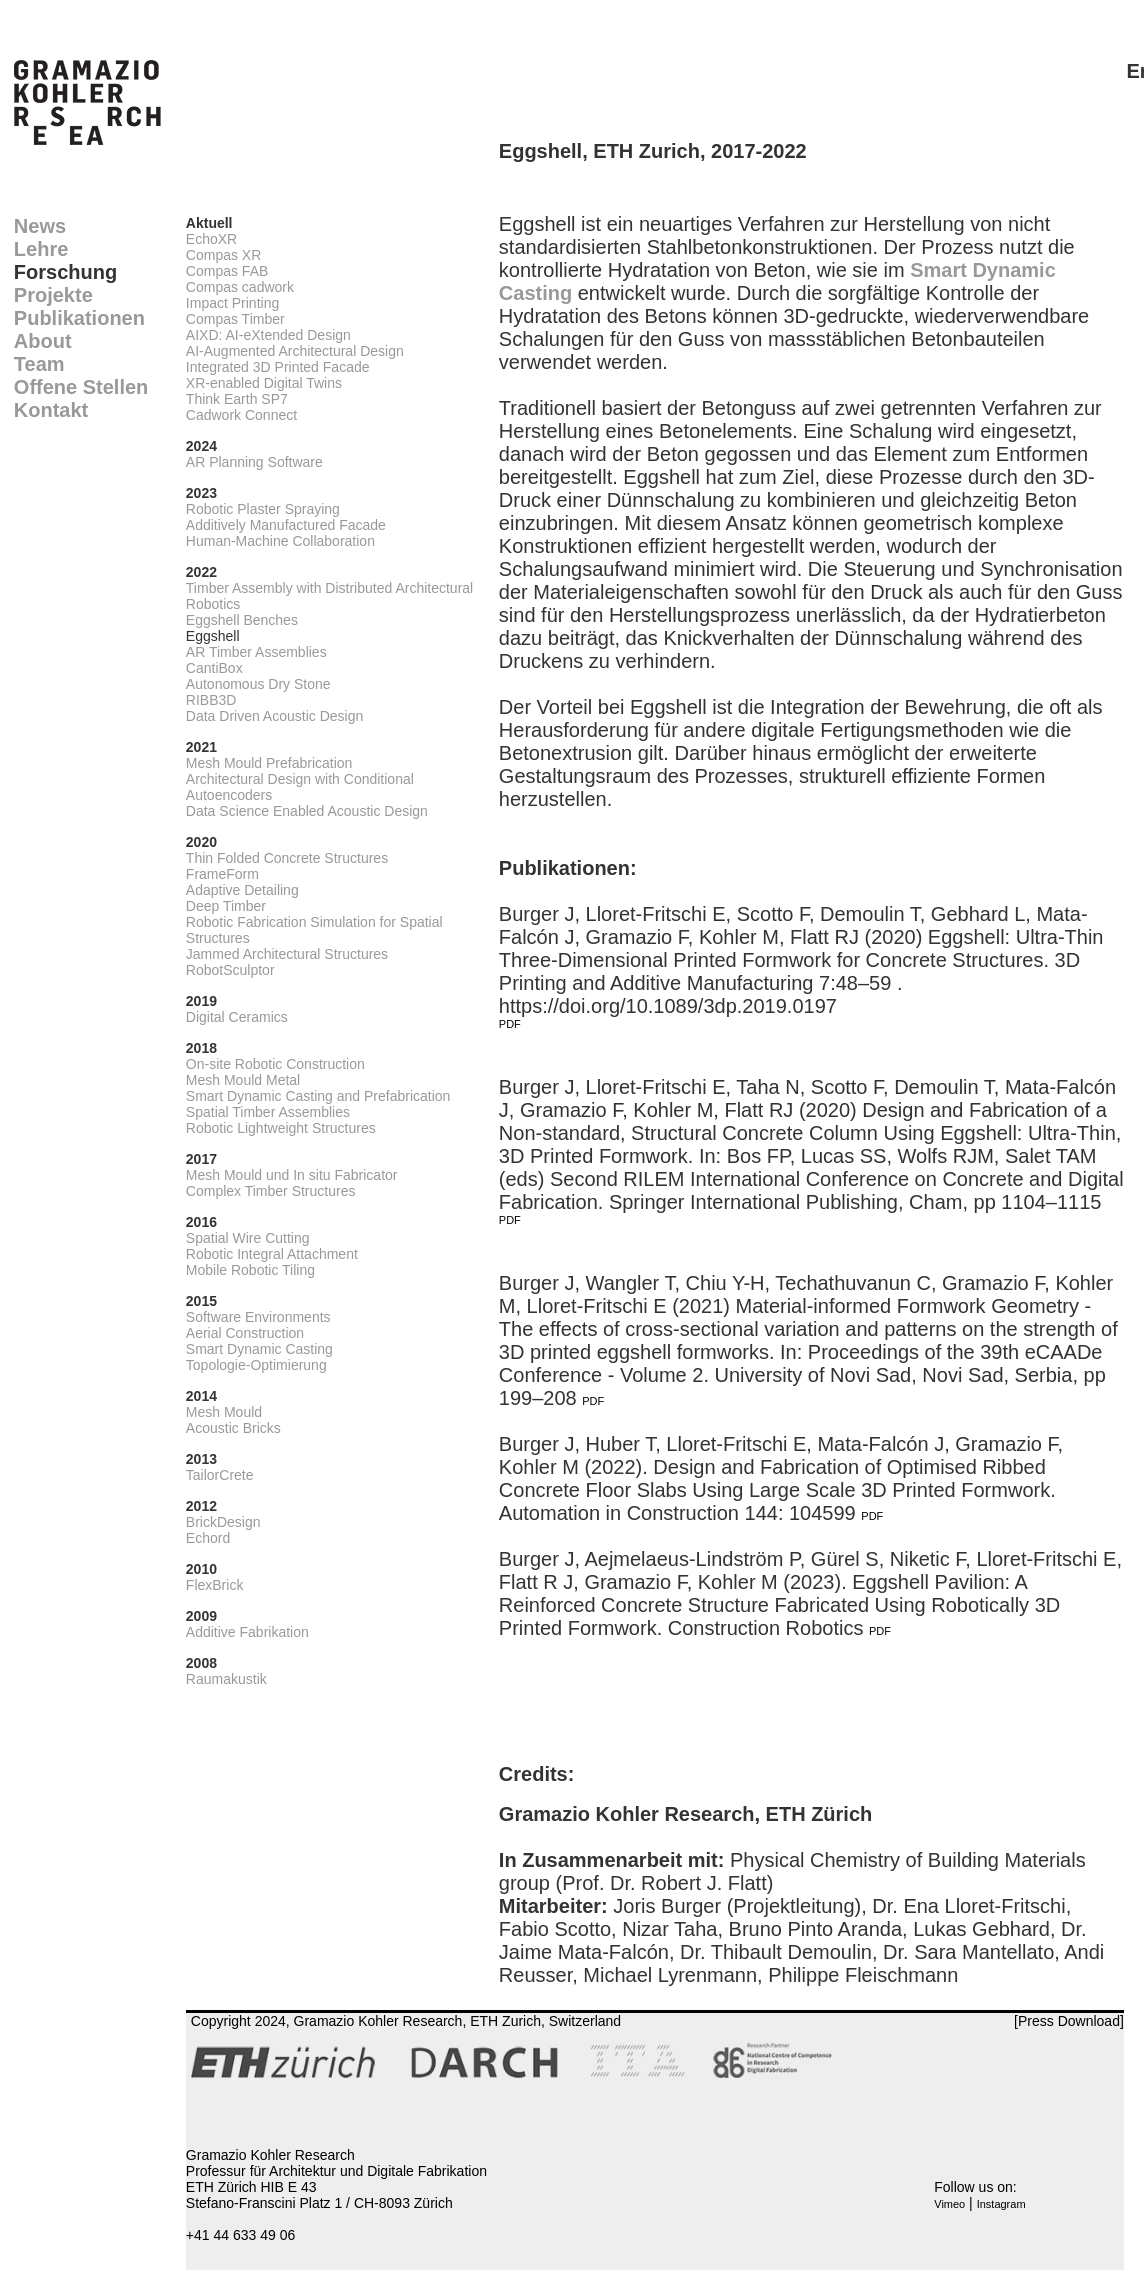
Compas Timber (235, 319)
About (43, 341)
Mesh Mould (224, 1412)
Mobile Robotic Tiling (250, 1270)
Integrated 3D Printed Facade (278, 367)
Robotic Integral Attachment (272, 1254)
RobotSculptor (230, 970)
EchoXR (211, 239)
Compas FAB (227, 271)
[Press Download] (1069, 2021)
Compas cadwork (240, 287)
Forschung (65, 272)
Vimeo (949, 2204)
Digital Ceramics (237, 1017)
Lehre (41, 249)
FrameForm (222, 874)
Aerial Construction (245, 1333)
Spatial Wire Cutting (248, 1238)
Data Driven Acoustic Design (274, 716)
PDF (510, 1024)
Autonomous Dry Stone (258, 684)
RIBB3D (211, 700)
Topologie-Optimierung (256, 1365)
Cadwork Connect (241, 415)
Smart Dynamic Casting (259, 1349)
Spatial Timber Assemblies (268, 1112)
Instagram (1001, 2204)
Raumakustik (226, 1679)
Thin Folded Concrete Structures (287, 858)
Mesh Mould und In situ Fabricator (292, 1175)
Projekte (53, 295)
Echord (208, 1538)
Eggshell (213, 636)
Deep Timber (226, 906)
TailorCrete (220, 1475)
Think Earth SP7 (237, 399)
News (40, 226)
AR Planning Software (254, 462)
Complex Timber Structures (271, 1191)
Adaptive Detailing (242, 890)
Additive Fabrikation (247, 1632)
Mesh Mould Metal (243, 1080)
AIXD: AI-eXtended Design (268, 335)
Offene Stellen (81, 387)
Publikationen (79, 318)
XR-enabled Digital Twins (264, 383)
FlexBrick (215, 1585)
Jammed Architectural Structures (287, 954)
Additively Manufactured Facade (286, 525)
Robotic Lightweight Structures (281, 1128)
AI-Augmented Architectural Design (295, 351)
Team (39, 364)
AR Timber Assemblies (256, 652)
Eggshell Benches (242, 620)
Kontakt (51, 410)
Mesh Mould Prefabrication (269, 763)
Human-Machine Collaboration (280, 541)
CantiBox (214, 668)
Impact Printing (232, 303)
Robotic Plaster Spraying (263, 509)
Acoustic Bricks (233, 1428)
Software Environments (258, 1317)
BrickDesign (223, 1522)
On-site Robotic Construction (275, 1064)
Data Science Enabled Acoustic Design (307, 811)
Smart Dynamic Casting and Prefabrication (318, 1096)
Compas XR (223, 255)
